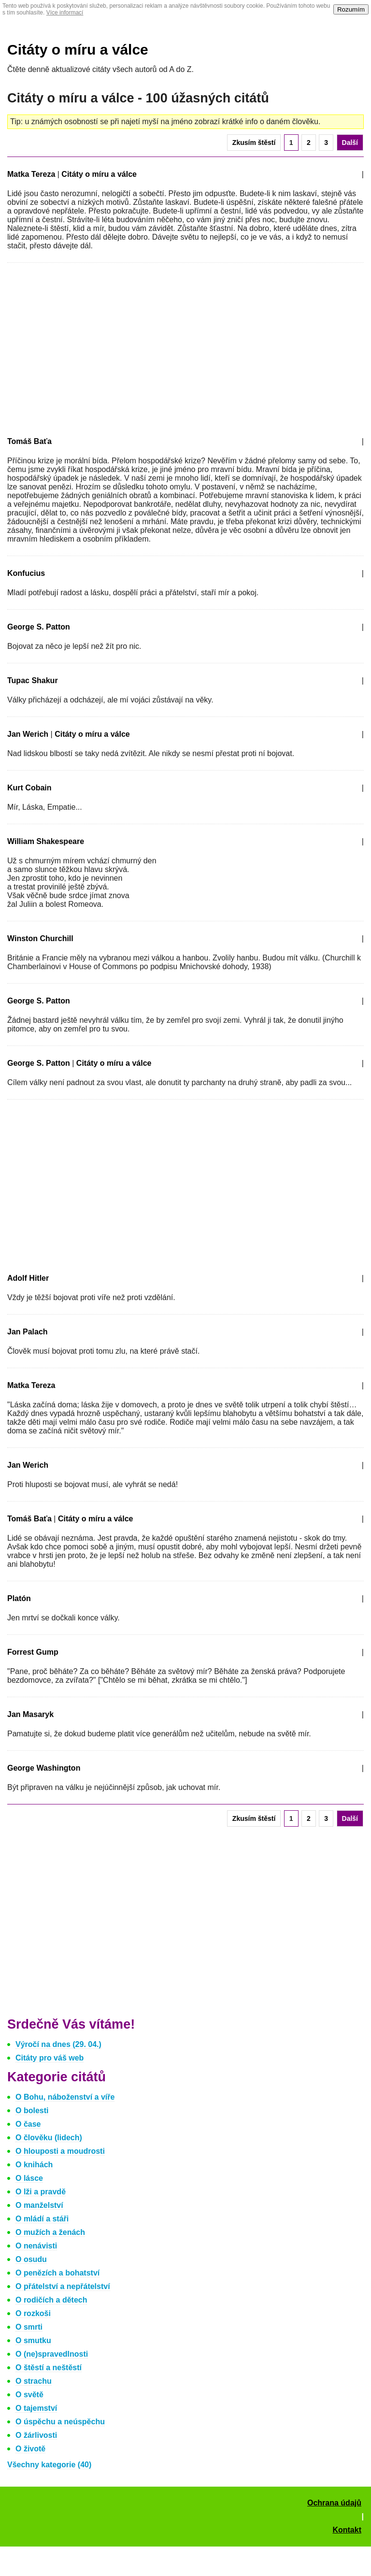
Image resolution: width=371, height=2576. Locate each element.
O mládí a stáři (42, 2219)
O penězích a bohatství (57, 2273)
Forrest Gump (32, 1652)
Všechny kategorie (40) (49, 2465)
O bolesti (31, 2110)
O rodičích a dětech (51, 2300)
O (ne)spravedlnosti (51, 2354)
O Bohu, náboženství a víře (64, 2097)
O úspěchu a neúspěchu (60, 2422)
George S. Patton (38, 627)
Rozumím (351, 9)
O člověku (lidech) (48, 2137)
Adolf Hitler (28, 1278)
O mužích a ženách (50, 2232)
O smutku (33, 2340)
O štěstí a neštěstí (48, 2367)
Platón (19, 1598)
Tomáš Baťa (29, 441)
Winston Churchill (40, 938)
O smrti (29, 2327)
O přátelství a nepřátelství (62, 2286)
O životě (30, 2449)
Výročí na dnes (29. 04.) (58, 2044)
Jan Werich (27, 734)
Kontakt (346, 2530)
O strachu (33, 2381)
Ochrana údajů (334, 2503)
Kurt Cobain (29, 788)
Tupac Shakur (32, 680)
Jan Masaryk (30, 1714)
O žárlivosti (36, 2435)
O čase (28, 2124)
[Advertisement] (88, 347)
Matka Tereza (31, 174)
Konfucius (26, 573)
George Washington (43, 1768)
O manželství (39, 2205)
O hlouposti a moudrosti (60, 2151)
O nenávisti (36, 2246)
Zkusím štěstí (253, 142)
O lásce (29, 2178)
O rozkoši (33, 2313)
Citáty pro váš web (49, 2058)
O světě (29, 2394)
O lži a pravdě (40, 2192)
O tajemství (36, 2408)
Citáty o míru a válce (77, 49)
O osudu (31, 2259)
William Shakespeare (45, 841)
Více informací (65, 12)
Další (350, 142)
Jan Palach (27, 1332)
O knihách (34, 2165)
